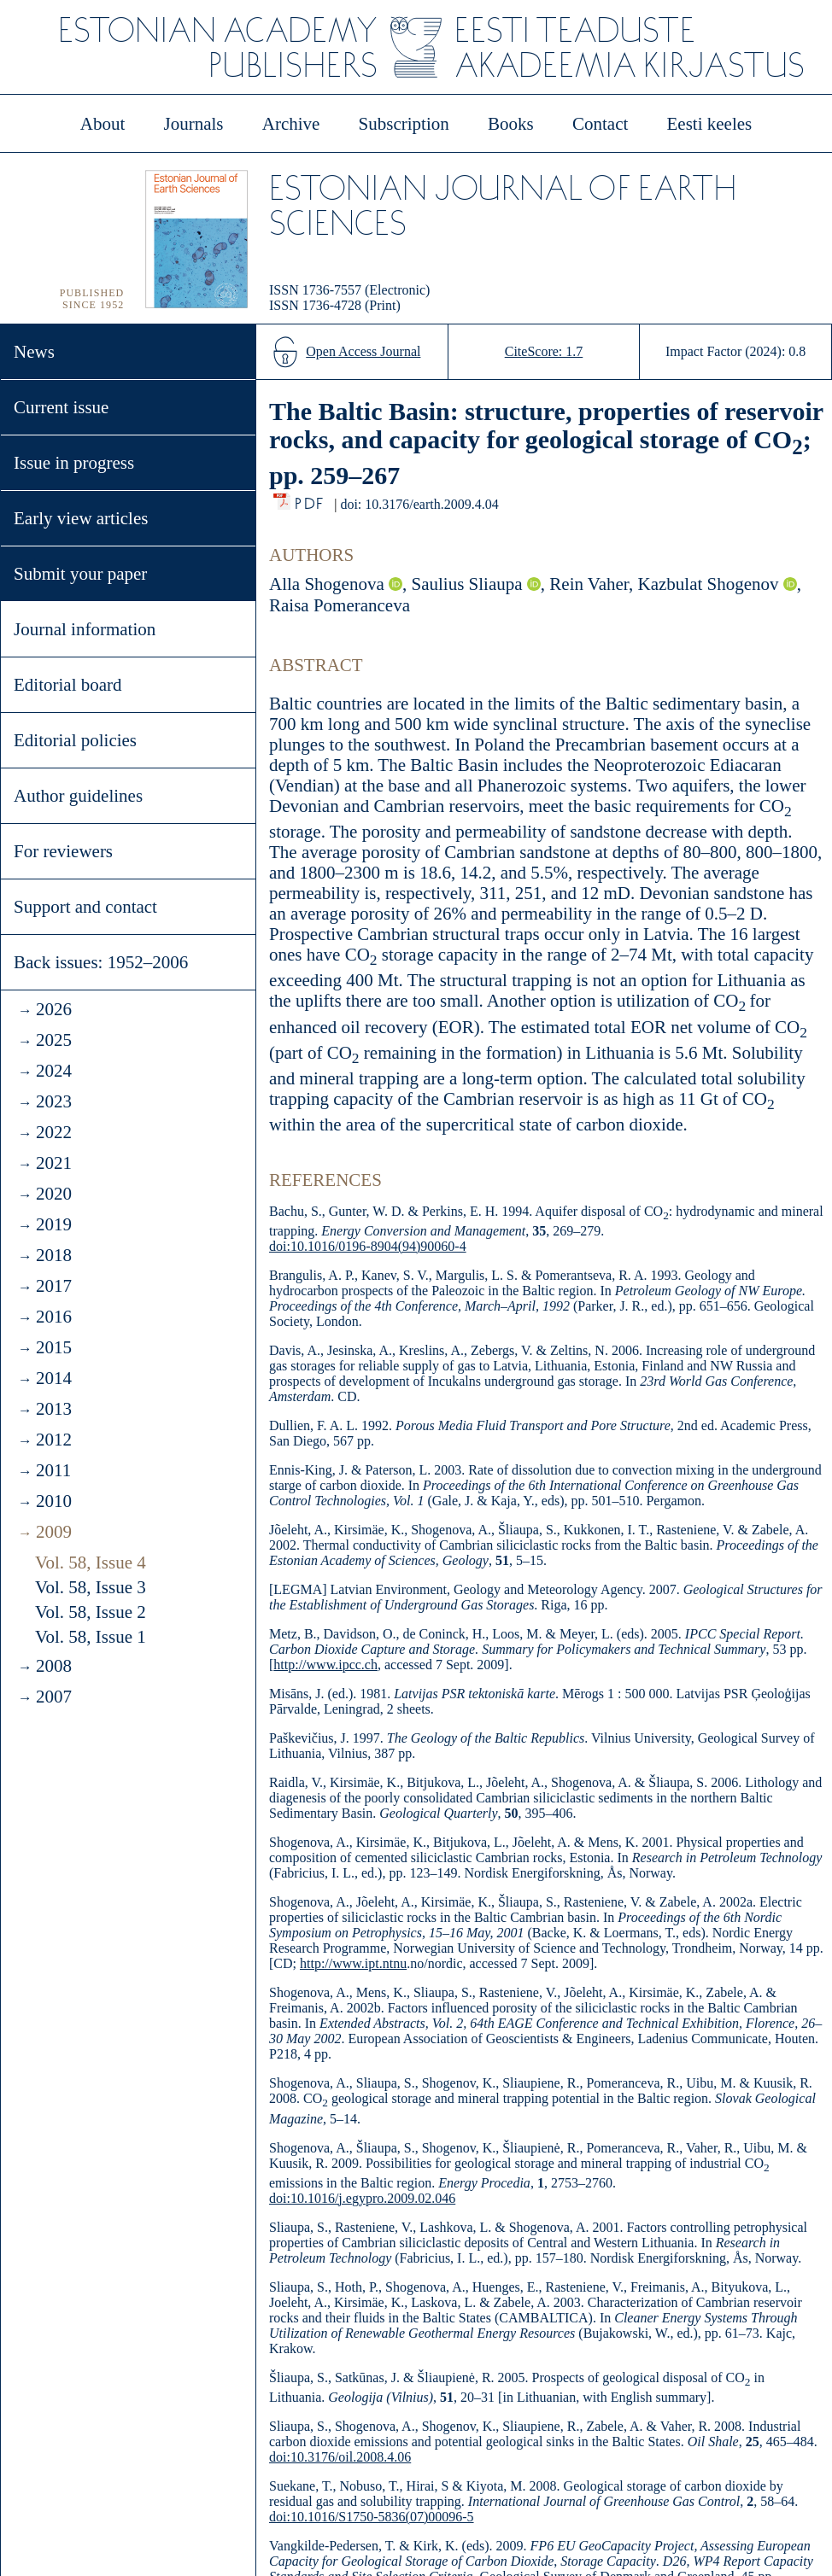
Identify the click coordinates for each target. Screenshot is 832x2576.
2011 (53, 1470)
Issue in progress (74, 463)
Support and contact (85, 907)
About (103, 124)
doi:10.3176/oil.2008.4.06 (340, 2457)
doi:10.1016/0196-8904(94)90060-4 (367, 1246)
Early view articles (81, 518)
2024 (54, 1070)
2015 (54, 1347)
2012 (54, 1439)
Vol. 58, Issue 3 (90, 1587)
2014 (54, 1378)
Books (511, 124)
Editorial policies (75, 740)
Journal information (84, 629)
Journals (193, 124)
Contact (600, 124)
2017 (54, 1286)
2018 (54, 1255)
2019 (54, 1224)
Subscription (404, 124)
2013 (54, 1409)
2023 (54, 1101)
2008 (54, 1666)
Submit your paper (80, 574)
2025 (54, 1040)
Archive (291, 124)
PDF (310, 499)
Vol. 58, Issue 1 (90, 1637)
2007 (54, 1696)
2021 (54, 1163)
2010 (54, 1501)
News (34, 352)
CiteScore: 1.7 (544, 351)
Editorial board (68, 685)
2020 (54, 1193)
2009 (54, 1532)
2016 (54, 1316)
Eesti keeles (710, 124)
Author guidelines (78, 796)
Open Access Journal (363, 351)
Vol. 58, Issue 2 (90, 1612)
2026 (54, 1009)
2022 (54, 1132)
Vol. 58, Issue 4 (90, 1562)
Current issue (61, 407)
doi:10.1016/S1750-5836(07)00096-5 (371, 2516)
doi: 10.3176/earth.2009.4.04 (419, 504)
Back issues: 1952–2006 (101, 962)
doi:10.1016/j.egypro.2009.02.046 (362, 2198)
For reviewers (63, 851)
